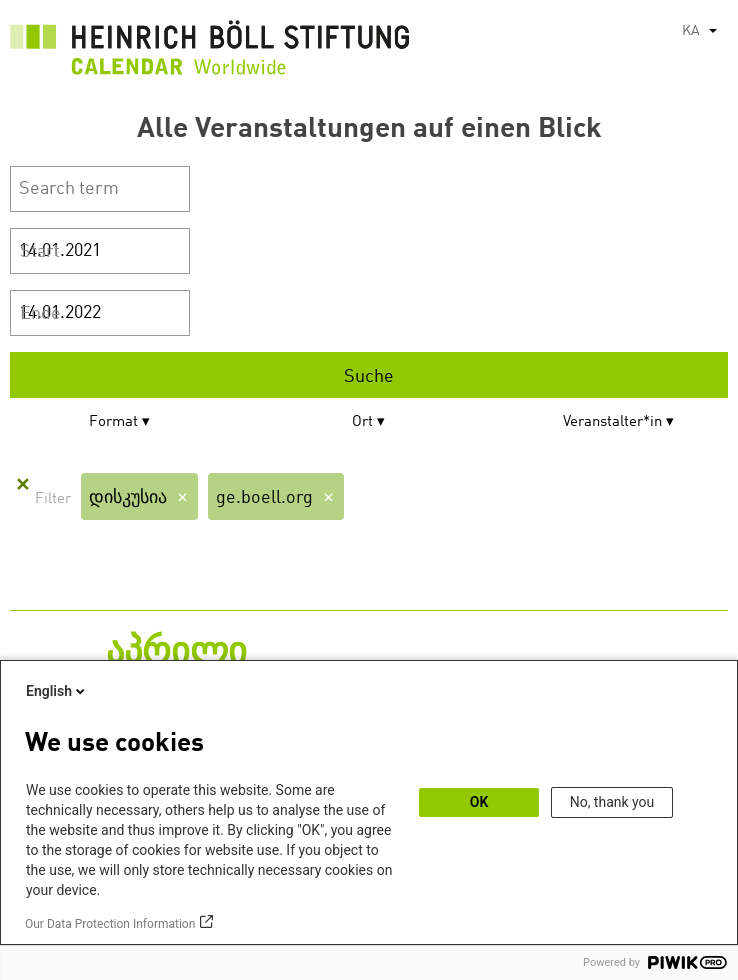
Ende (40, 314)
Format (113, 422)
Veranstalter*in (612, 422)
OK (479, 802)
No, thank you (612, 802)
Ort (362, 422)
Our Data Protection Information (110, 924)
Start (40, 252)
